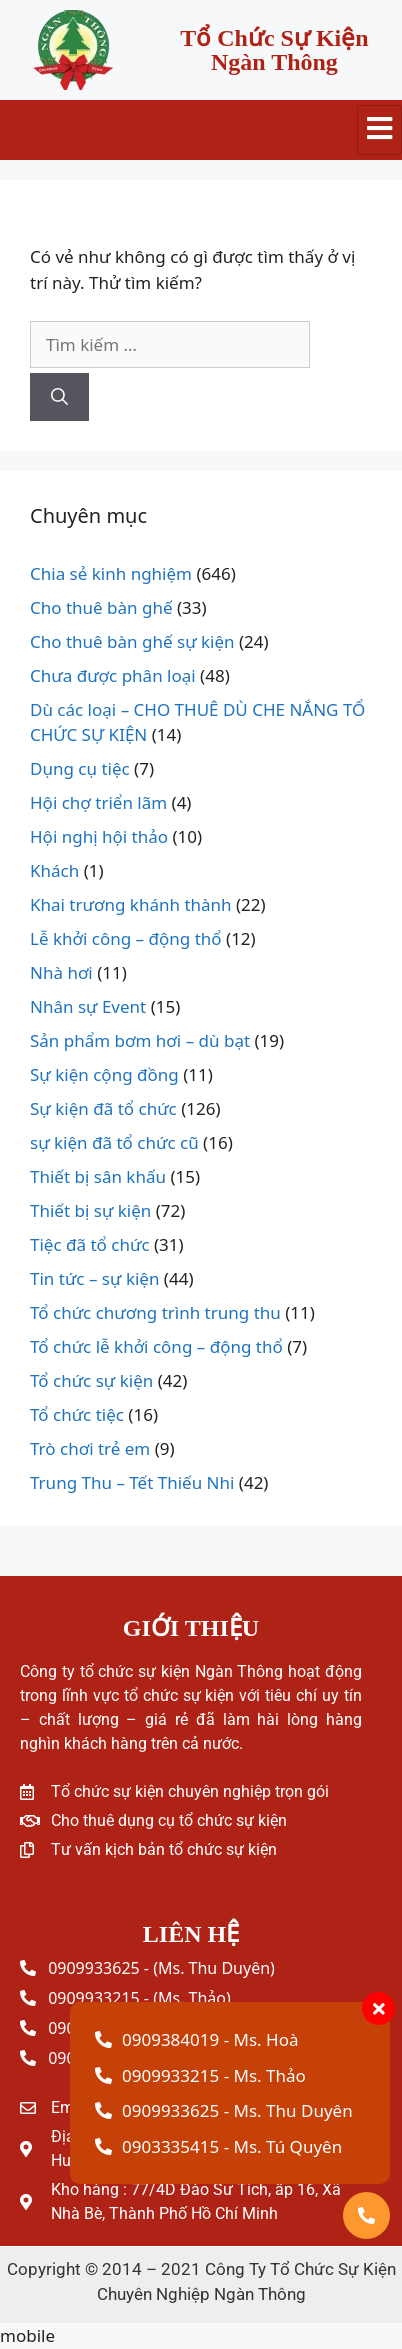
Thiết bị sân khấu (98, 1176)
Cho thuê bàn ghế (101, 607)
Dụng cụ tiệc (80, 768)
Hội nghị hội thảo (99, 836)
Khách (54, 870)
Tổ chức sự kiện (91, 1380)
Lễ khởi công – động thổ (126, 938)
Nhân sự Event (88, 1006)
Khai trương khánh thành (131, 904)
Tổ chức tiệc (77, 1414)
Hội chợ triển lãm (98, 802)
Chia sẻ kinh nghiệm (111, 573)
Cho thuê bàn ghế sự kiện (132, 641)
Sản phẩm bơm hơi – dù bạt (140, 1040)
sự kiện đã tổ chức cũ (114, 1142)
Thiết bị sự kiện (90, 1210)
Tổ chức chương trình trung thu (155, 1312)
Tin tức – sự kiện (94, 1278)
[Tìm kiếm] (59, 397)
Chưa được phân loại (113, 675)
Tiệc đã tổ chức (90, 1244)
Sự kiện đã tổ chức (103, 1108)
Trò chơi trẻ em (90, 1448)
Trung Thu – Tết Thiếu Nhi (132, 1482)
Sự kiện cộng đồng (104, 1074)
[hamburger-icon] (379, 130)
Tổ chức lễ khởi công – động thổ (156, 1346)
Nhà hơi (61, 972)
